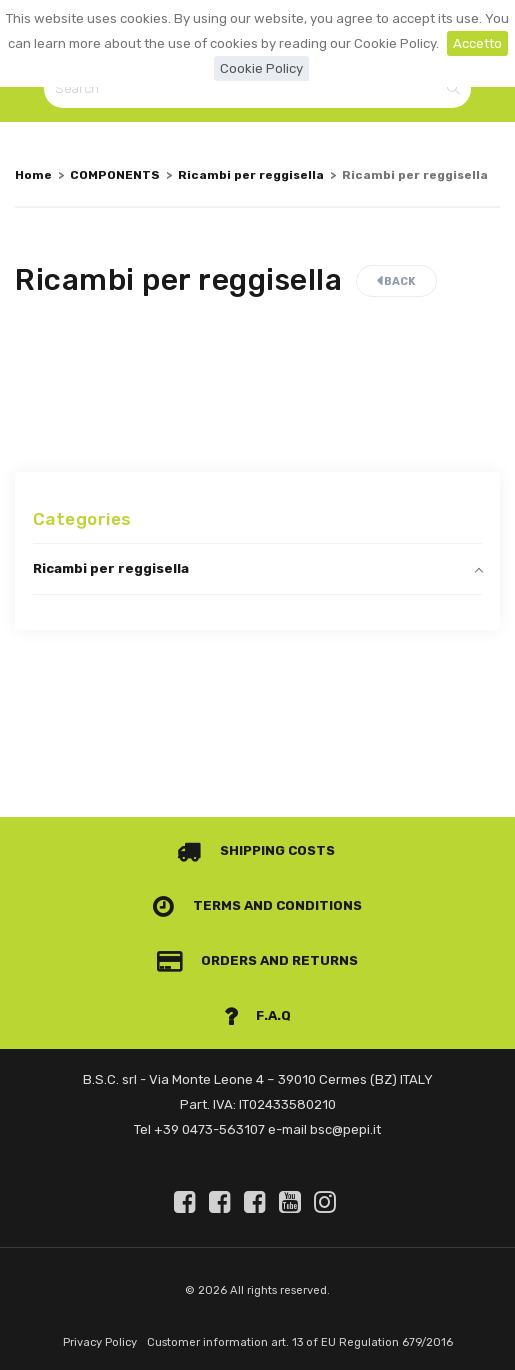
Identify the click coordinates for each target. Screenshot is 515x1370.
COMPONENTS (115, 175)
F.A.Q (258, 1015)
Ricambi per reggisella (251, 175)
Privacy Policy (100, 1342)
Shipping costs (256, 850)
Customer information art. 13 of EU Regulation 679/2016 (300, 1342)
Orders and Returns (258, 960)
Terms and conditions (257, 905)
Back (396, 281)
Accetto (477, 43)
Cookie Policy (261, 68)
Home (33, 175)
